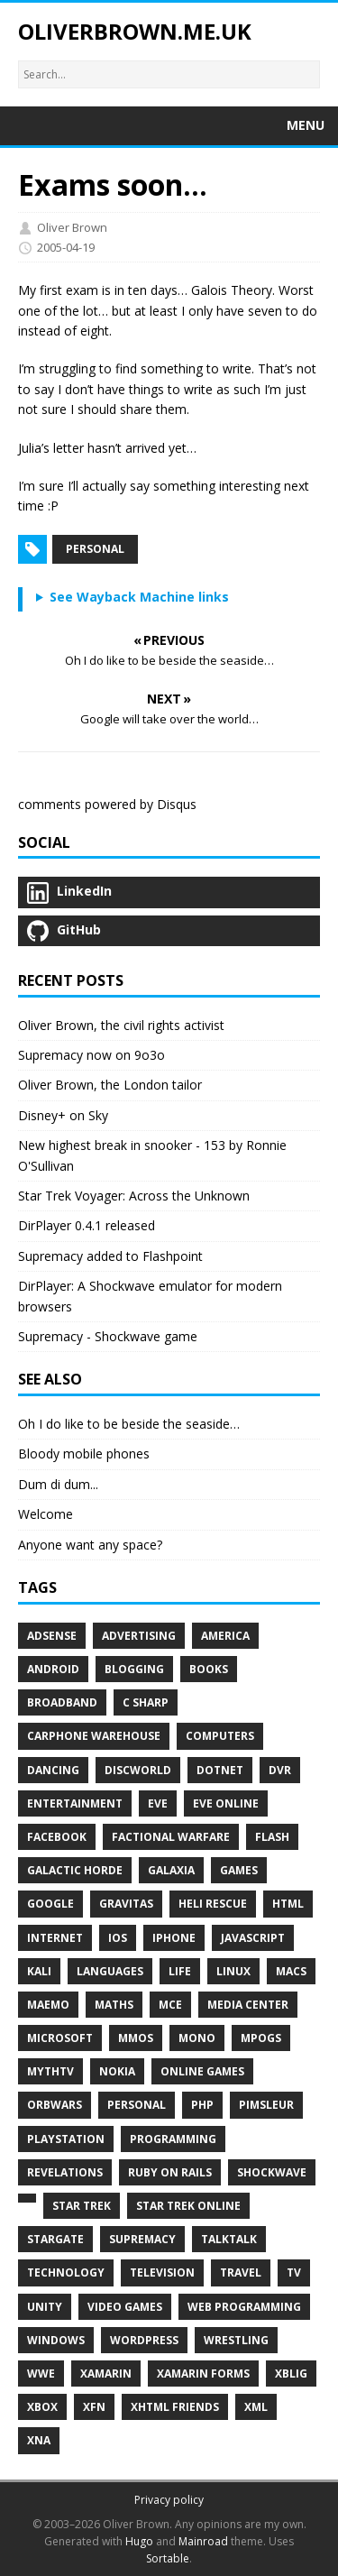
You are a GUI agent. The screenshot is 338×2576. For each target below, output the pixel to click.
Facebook (57, 1837)
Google (50, 1903)
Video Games (124, 2306)
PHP (202, 2104)
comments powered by (107, 804)
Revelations (65, 2172)
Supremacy (142, 2239)
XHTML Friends (175, 2407)
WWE (41, 2373)
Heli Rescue (212, 1903)
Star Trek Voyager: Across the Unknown (134, 1195)
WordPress (144, 2340)
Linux (233, 1971)
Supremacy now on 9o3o (91, 1054)
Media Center (247, 2004)
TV (294, 2272)
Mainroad (203, 2541)
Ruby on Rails (170, 2172)
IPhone (174, 1938)
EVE (158, 1803)
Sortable (167, 2558)
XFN (94, 2407)
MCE (170, 2004)
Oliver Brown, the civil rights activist (121, 1025)
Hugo (139, 2541)
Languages (110, 1971)
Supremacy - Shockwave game (107, 1336)
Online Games (202, 2071)
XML (256, 2407)
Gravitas (126, 1903)
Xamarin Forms (203, 2373)
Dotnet (219, 1770)
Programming (173, 2139)
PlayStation (66, 2139)
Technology (66, 2272)
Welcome (45, 1514)
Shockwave (271, 2172)
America (225, 1635)
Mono (196, 2038)
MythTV (50, 2071)
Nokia (117, 2071)
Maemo (48, 2004)
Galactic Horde (75, 1870)
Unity (44, 2306)
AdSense (52, 1635)
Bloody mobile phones (84, 1453)
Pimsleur (266, 2104)
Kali (39, 1971)
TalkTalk (229, 2239)
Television (162, 2272)
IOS (117, 1938)
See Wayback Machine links (139, 596)
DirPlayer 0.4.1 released (86, 1225)
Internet (55, 1938)
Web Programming (244, 2306)
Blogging (134, 1669)
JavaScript (253, 1938)
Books (208, 1669)
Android (53, 1669)
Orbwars (54, 2104)
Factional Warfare (171, 1837)
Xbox (42, 2407)
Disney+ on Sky (63, 1115)
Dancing (53, 1770)
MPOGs (261, 2038)
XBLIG (291, 2373)
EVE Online (226, 1803)
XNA (38, 2440)
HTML (288, 1903)
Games (239, 1870)
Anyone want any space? (90, 1544)
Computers (220, 1735)
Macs (291, 1971)
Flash (272, 1837)
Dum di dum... (58, 1484)
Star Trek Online (188, 2205)
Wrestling (236, 2340)
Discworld (138, 1770)
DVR (280, 1770)
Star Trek (81, 2205)
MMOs (135, 2038)
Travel (240, 2272)
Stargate (55, 2239)
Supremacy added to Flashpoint (110, 1256)
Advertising (139, 1635)
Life (180, 1971)
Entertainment (75, 1803)
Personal (95, 549)
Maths (114, 2004)
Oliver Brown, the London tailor (110, 1084)
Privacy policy (169, 2499)
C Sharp (146, 1702)
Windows (56, 2340)
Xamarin (106, 2373)
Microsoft (60, 2038)
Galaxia (171, 1870)
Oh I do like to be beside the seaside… (129, 1423)
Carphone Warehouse (93, 1735)
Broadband (62, 1702)
